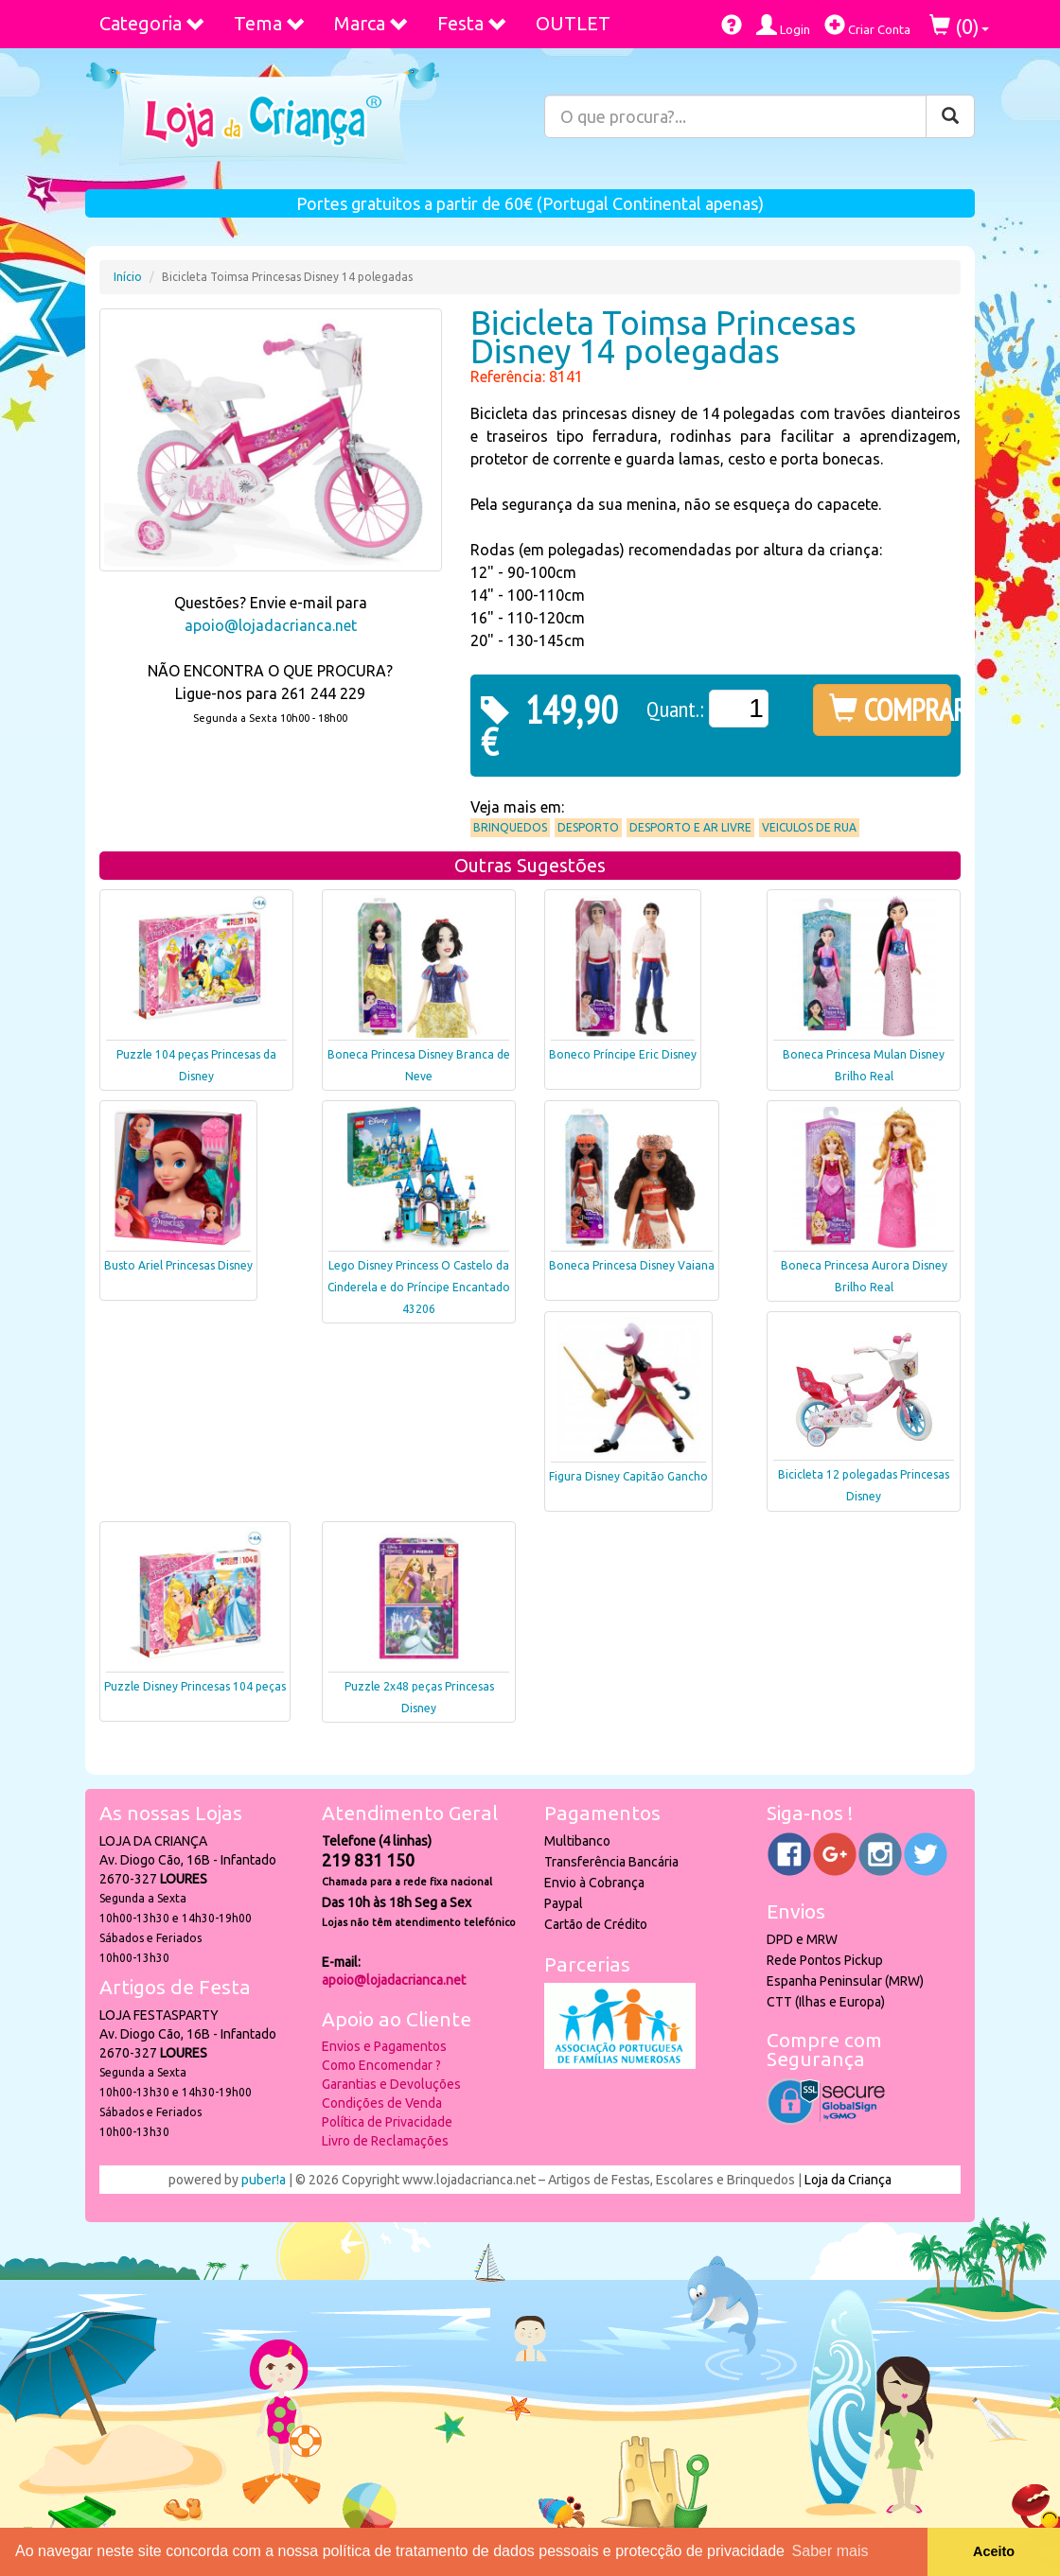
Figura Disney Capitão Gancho (628, 1476)
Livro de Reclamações (385, 2140)
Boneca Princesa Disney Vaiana (632, 1265)
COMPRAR (890, 709)
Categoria (152, 23)
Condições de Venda (382, 2103)
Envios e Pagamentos (384, 2046)
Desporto (588, 827)
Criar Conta (867, 25)
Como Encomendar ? (381, 2065)
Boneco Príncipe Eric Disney (623, 1054)
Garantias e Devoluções (391, 2084)
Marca (371, 23)
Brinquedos (510, 827)
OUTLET (573, 23)
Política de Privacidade (387, 2121)
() (959, 26)
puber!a (263, 2179)
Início (128, 277)
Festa (472, 23)
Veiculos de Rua (809, 827)
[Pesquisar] (950, 116)
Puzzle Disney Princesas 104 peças (195, 1686)
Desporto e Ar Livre (690, 827)
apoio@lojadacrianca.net (271, 625)
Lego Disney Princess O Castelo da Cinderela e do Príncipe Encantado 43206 (418, 1287)
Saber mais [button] (830, 2551)
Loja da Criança (848, 2179)
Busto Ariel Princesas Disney (178, 1265)
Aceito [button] (994, 2551)
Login (783, 25)
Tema (270, 23)
